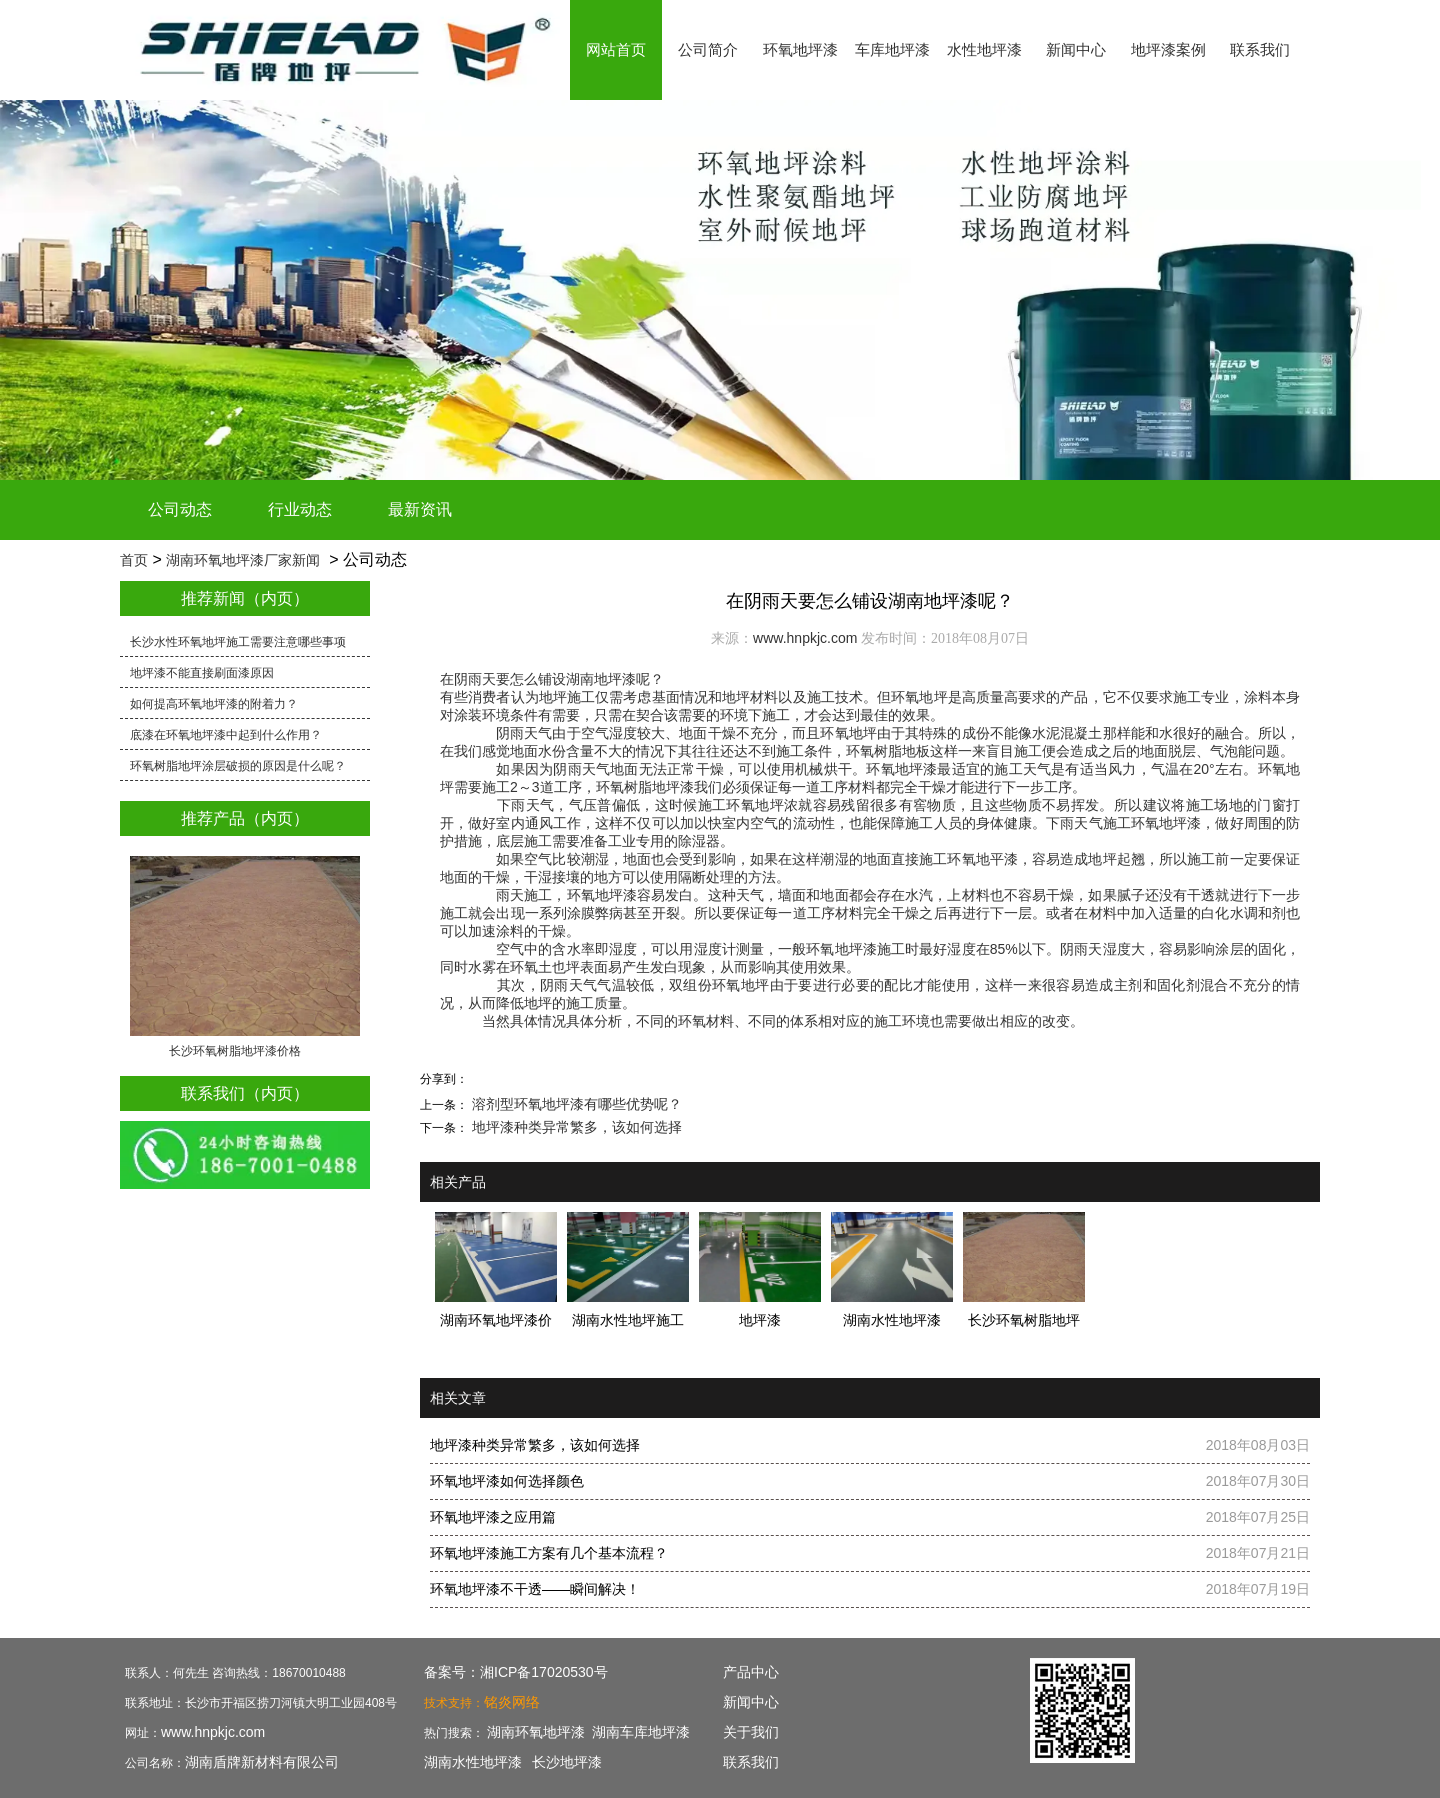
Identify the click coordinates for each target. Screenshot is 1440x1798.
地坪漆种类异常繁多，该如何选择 (575, 1127)
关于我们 (751, 1732)
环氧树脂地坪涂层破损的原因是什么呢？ (238, 766)
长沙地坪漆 (567, 1762)
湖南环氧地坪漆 (536, 1732)
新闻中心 (1076, 49)
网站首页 (616, 49)
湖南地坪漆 (601, 679)
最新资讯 (420, 509)
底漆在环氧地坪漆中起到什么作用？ (226, 735)
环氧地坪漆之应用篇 (493, 1517)
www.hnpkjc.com (805, 638)
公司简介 (708, 49)
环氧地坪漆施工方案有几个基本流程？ (549, 1553)
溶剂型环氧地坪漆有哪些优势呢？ (575, 1104)
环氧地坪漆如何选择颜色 (507, 1481)
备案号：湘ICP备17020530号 (516, 1672)
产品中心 (751, 1672)
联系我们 (1260, 49)
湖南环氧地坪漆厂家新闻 (243, 560)
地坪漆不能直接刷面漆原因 (202, 673)
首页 (134, 560)
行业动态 (300, 509)
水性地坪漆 (984, 49)
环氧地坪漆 (800, 49)
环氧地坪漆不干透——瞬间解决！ (535, 1589)
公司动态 (180, 509)
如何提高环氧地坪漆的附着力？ (214, 704)
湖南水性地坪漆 (473, 1762)
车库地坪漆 (892, 49)
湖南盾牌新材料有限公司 (262, 1762)
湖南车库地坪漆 (641, 1732)
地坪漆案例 (1168, 49)
